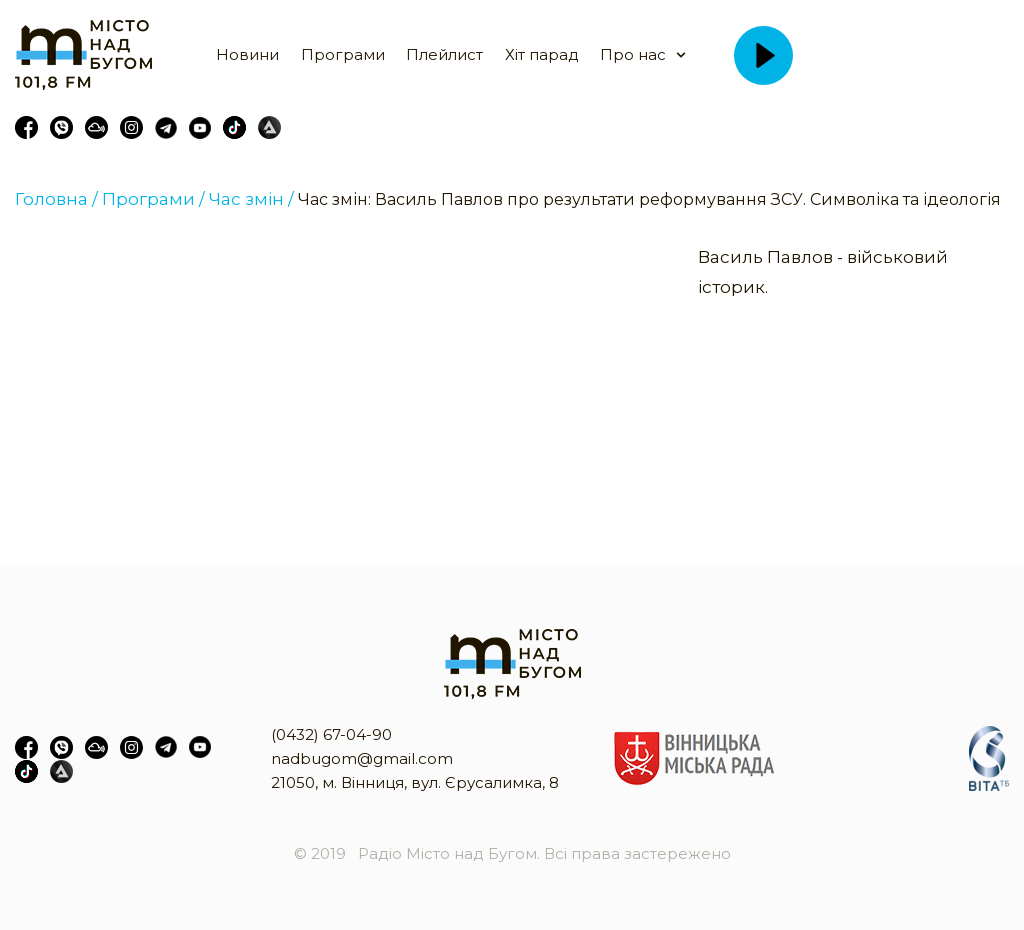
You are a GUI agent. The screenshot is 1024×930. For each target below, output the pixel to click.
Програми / (153, 199)
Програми (343, 54)
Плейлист (444, 54)
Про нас (633, 54)
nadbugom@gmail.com (362, 758)
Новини (247, 54)
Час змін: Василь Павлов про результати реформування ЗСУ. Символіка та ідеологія (649, 199)
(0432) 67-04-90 (331, 734)
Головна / (56, 199)
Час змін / (251, 199)
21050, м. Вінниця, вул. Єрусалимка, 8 (415, 782)
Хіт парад (542, 54)
